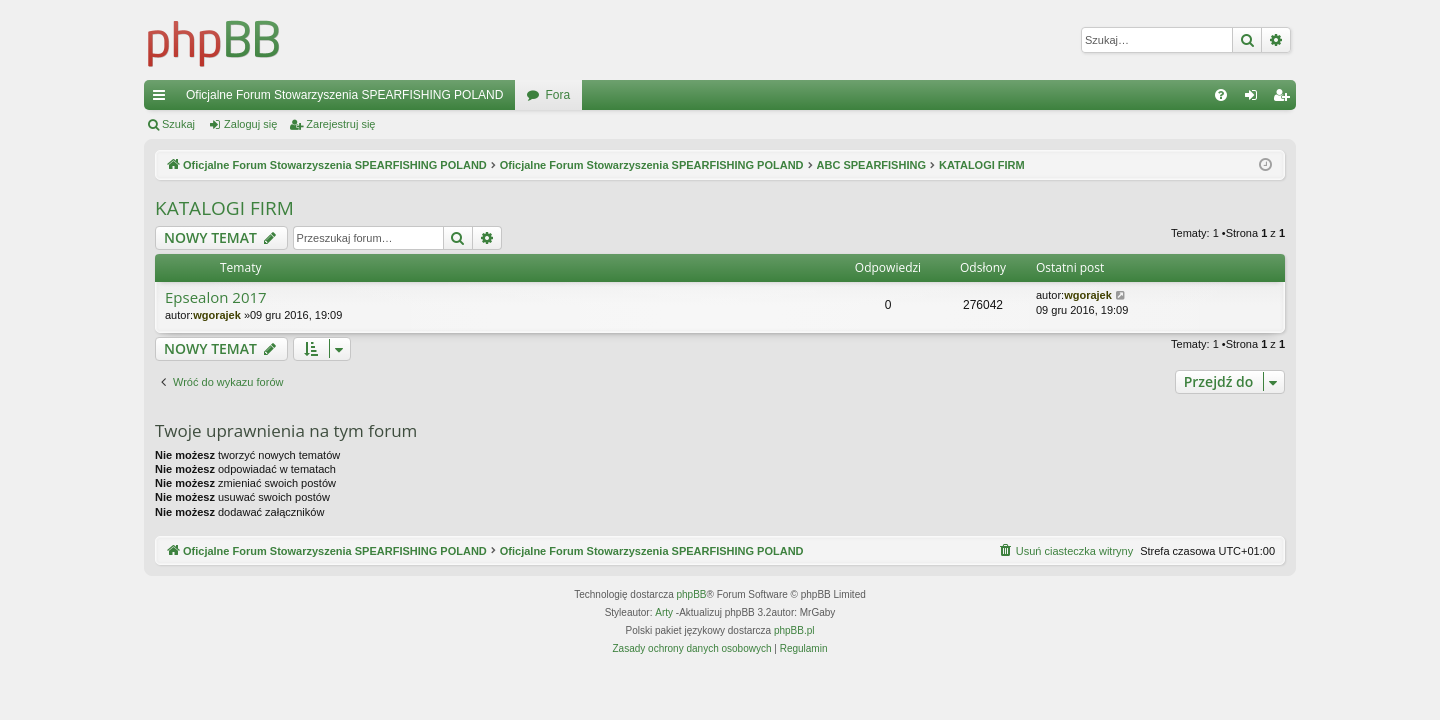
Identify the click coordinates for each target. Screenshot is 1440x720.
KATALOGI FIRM (224, 208)
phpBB (692, 594)
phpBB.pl (794, 630)
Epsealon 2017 (216, 297)
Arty (664, 612)
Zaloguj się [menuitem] (1255, 99)
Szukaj (178, 124)
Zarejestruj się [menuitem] (1285, 99)
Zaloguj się (250, 124)
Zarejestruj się (340, 124)
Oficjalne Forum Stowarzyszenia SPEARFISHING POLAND (344, 95)
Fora (557, 95)
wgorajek (217, 315)
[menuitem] (1221, 95)
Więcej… (163, 99)
